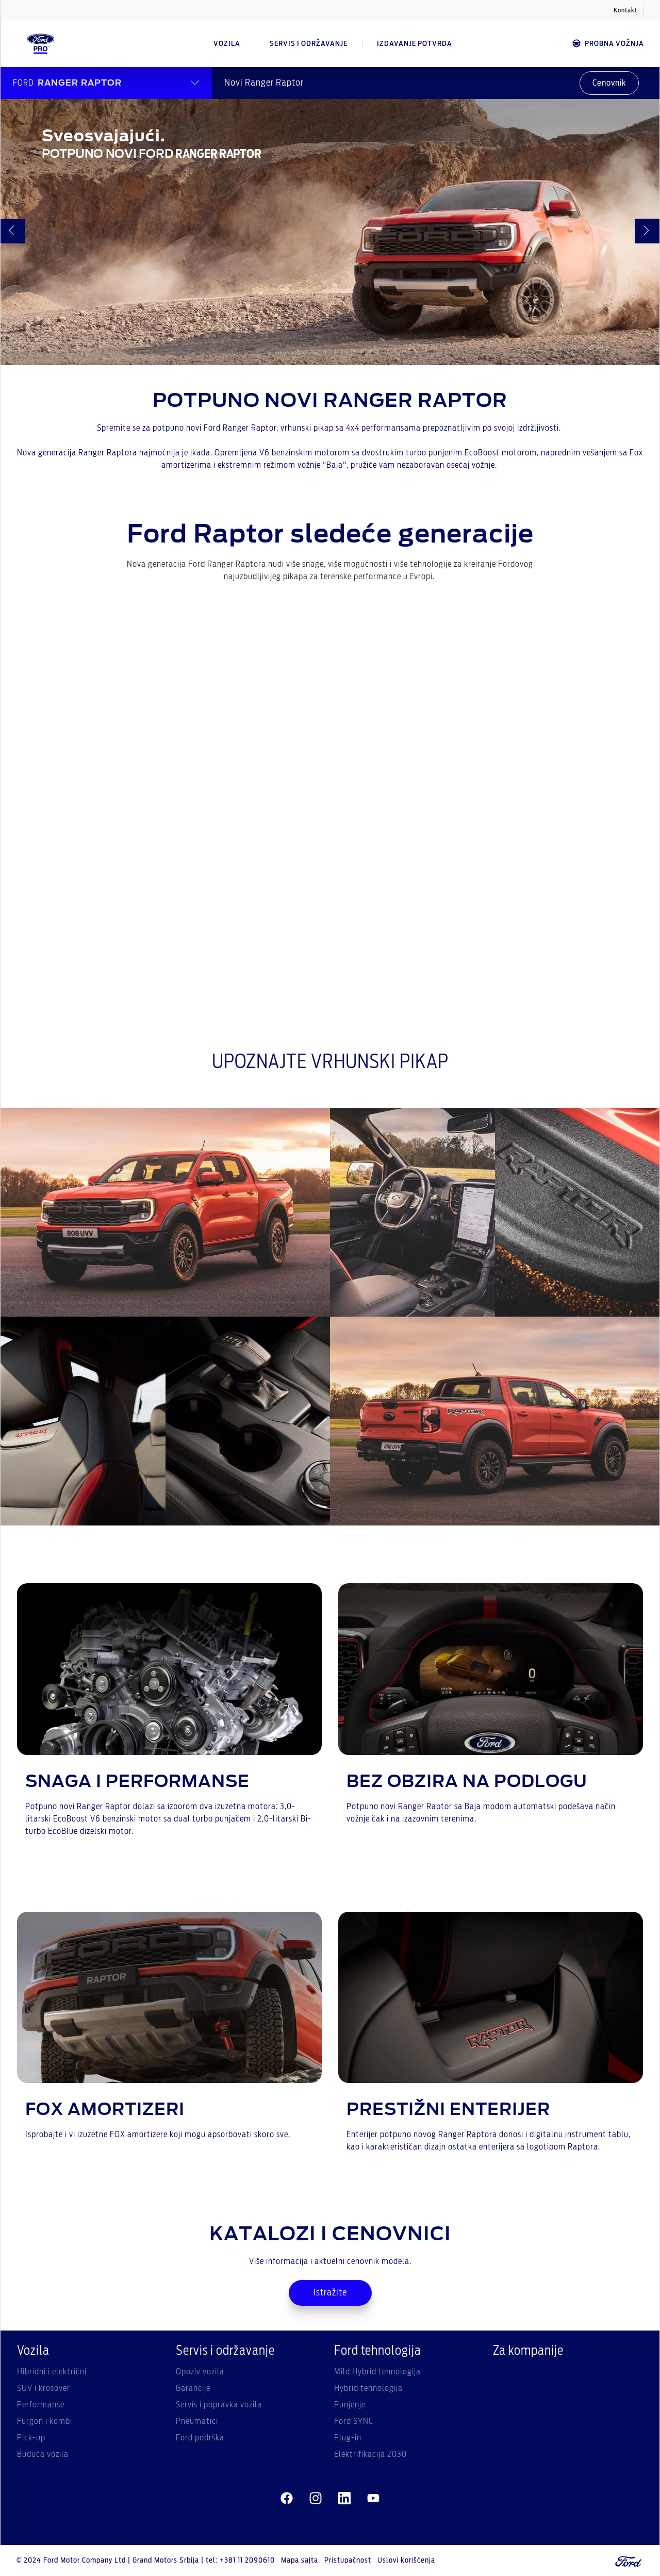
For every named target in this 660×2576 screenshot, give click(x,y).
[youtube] (373, 2498)
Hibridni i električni (52, 2372)
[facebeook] (286, 2498)
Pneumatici (197, 2421)
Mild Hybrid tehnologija (377, 2372)
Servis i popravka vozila (219, 2405)
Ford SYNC (353, 2421)
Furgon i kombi (44, 2421)
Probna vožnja (607, 43)
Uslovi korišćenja (406, 2560)
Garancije (193, 2388)
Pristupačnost (347, 2560)
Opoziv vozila (200, 2372)
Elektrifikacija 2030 (370, 2454)
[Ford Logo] (40, 43)
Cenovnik (609, 83)
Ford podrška (200, 2438)
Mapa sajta (299, 2560)
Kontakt (625, 10)
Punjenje (350, 2405)
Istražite (330, 2293)
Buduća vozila (43, 2454)
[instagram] (315, 2498)
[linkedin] (344, 2498)
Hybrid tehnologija (368, 2388)
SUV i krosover (43, 2388)
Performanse (40, 2405)
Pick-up (31, 2438)
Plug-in (347, 2438)
